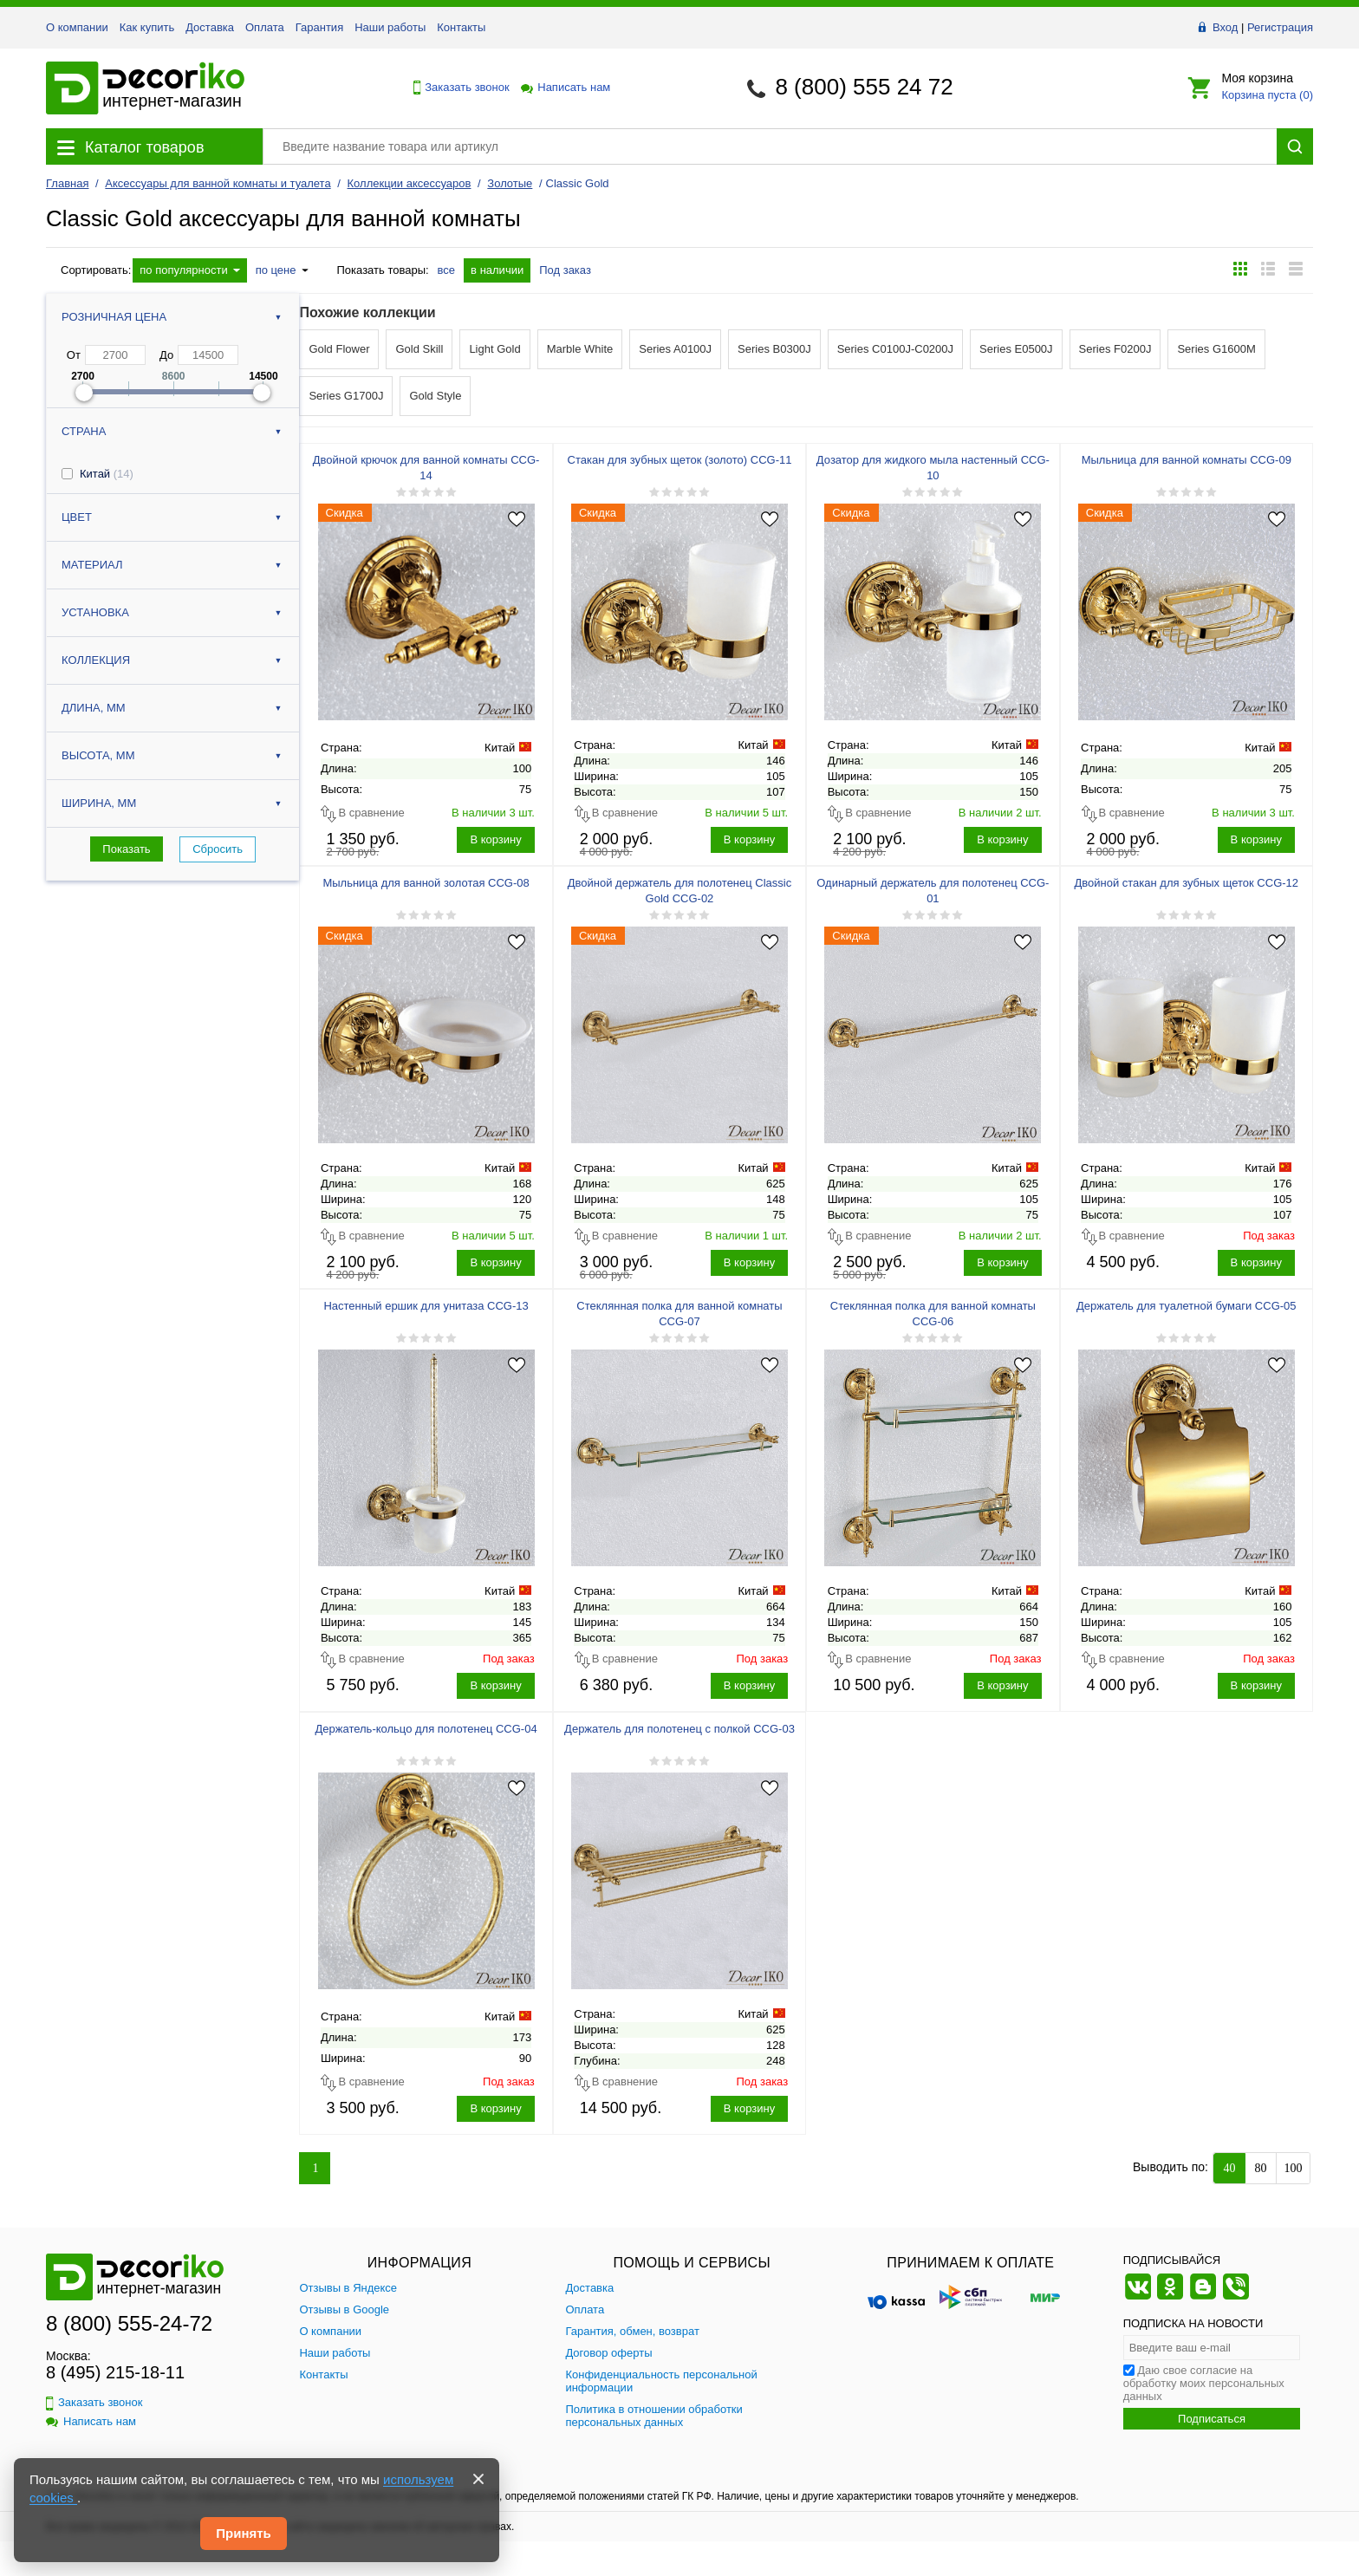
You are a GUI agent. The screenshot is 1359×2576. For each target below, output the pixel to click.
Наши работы (390, 27)
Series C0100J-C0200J (895, 348)
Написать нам (564, 87)
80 (1261, 2168)
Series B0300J (774, 348)
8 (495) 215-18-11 (115, 2372)
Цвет (77, 517)
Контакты (461, 27)
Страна (84, 431)
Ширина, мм (99, 803)
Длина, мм (94, 707)
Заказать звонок (456, 87)
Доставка (209, 27)
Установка (95, 612)
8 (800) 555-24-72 (129, 2323)
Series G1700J (346, 395)
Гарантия (319, 27)
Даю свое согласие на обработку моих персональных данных (1203, 2383)
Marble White (580, 348)
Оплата (264, 27)
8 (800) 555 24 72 (864, 87)
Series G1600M (1216, 348)
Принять (243, 2533)
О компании (77, 27)
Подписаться (1211, 2418)
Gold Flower (339, 348)
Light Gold (494, 348)
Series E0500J (1016, 348)
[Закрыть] (478, 2479)
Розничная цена (114, 316)
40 (1230, 2168)
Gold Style (435, 395)
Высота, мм (98, 755)
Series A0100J (675, 348)
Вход (1225, 27)
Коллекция (96, 660)
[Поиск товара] (769, 146)
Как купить (147, 27)
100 (1293, 2168)
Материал (92, 564)
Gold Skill (419, 348)
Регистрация (1280, 27)
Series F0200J (1115, 348)
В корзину (495, 839)
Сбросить (217, 848)
